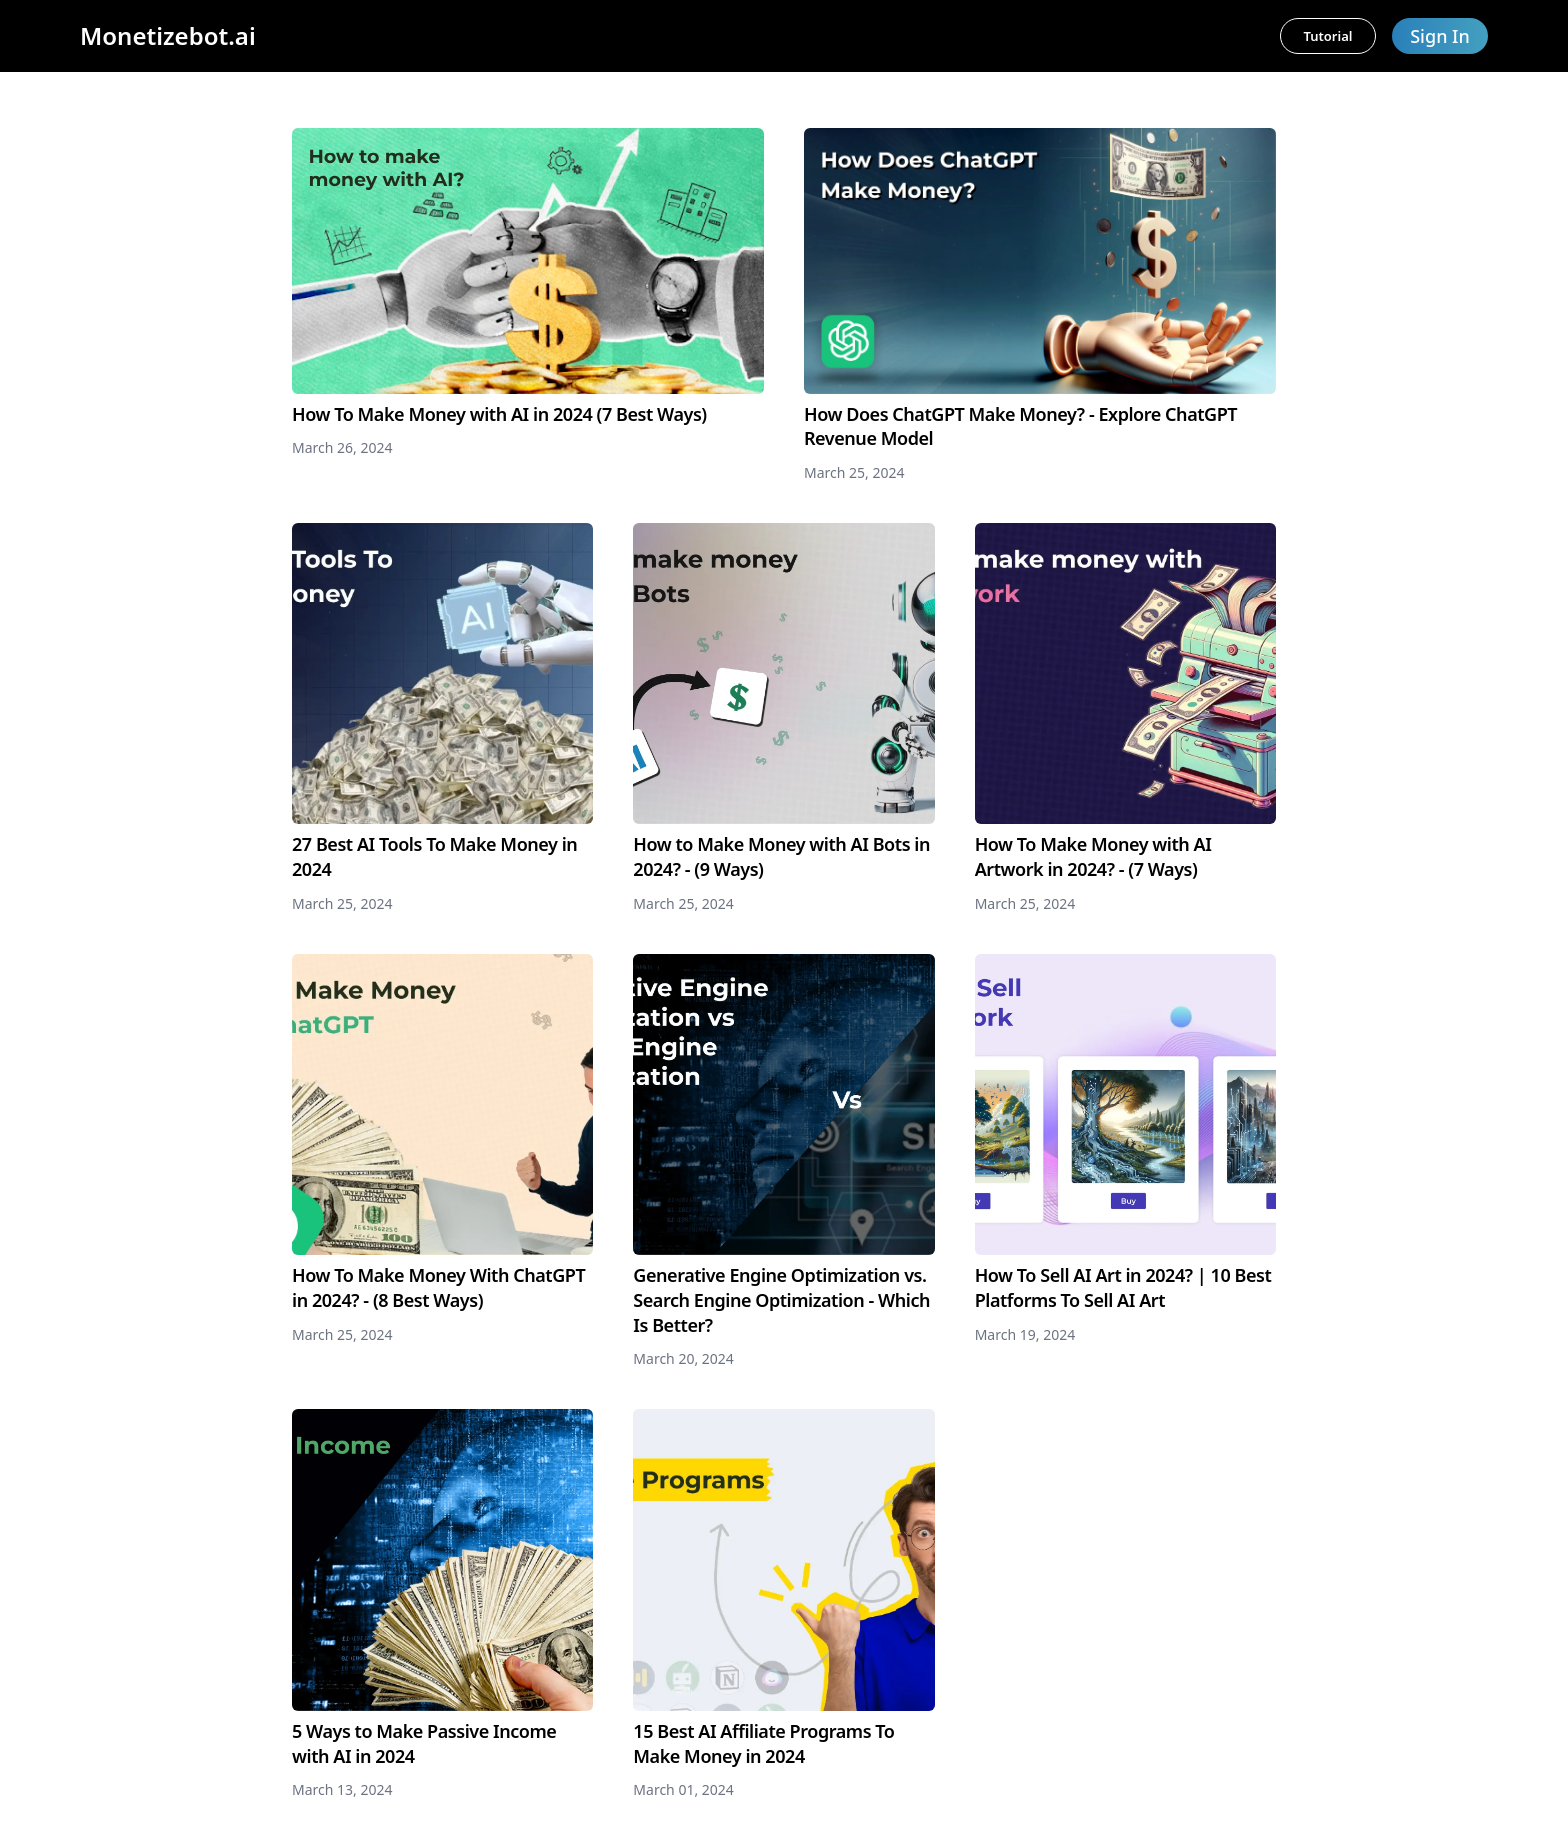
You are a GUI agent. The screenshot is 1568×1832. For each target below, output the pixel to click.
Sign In (1440, 36)
